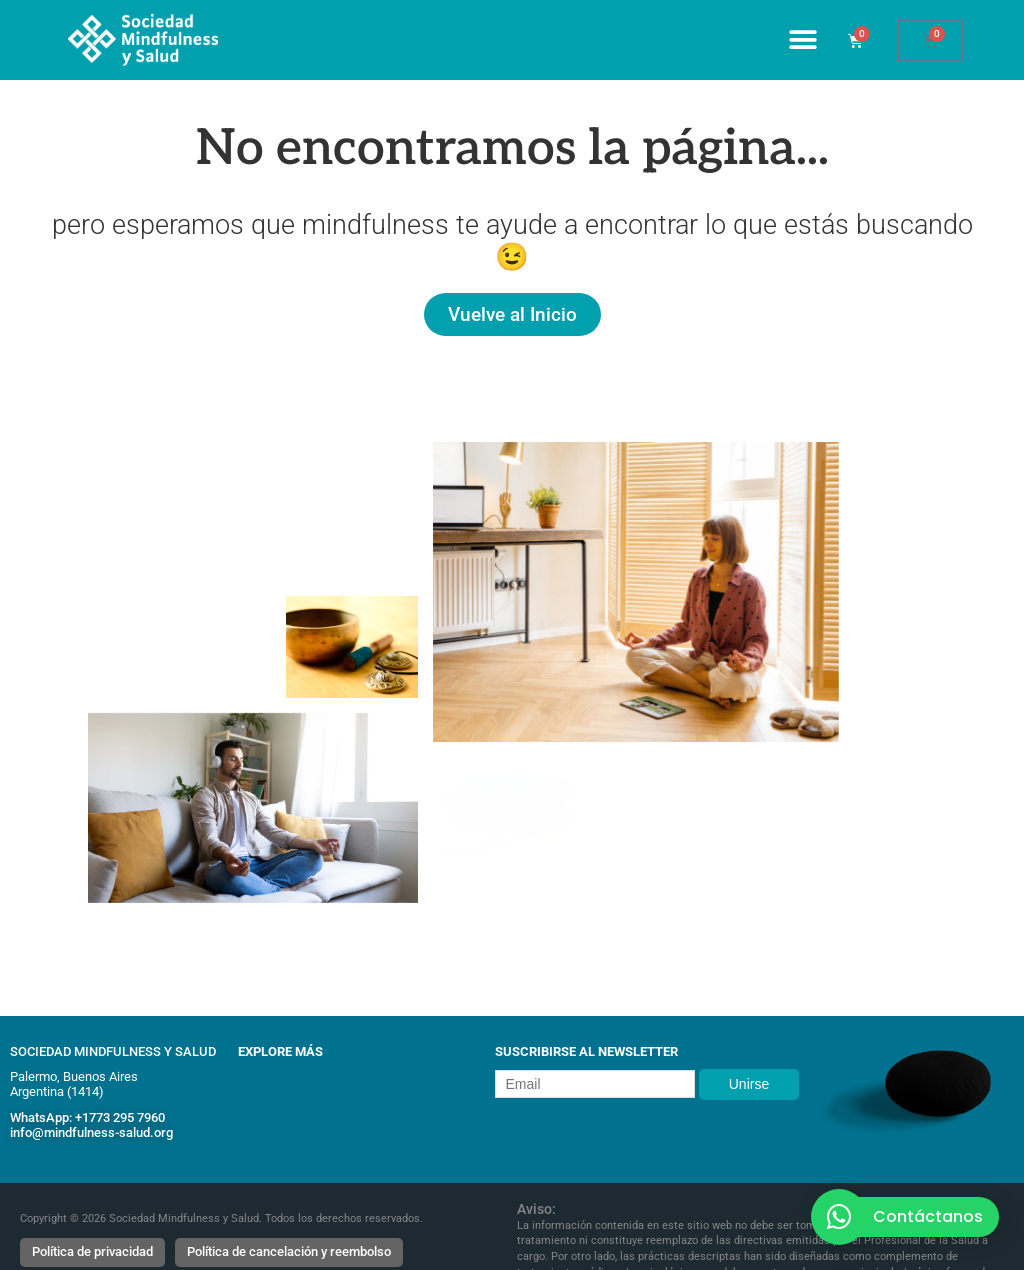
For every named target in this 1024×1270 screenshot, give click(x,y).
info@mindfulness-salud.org (91, 1132)
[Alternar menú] (803, 40)
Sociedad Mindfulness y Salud (113, 1051)
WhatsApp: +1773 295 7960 (87, 1117)
